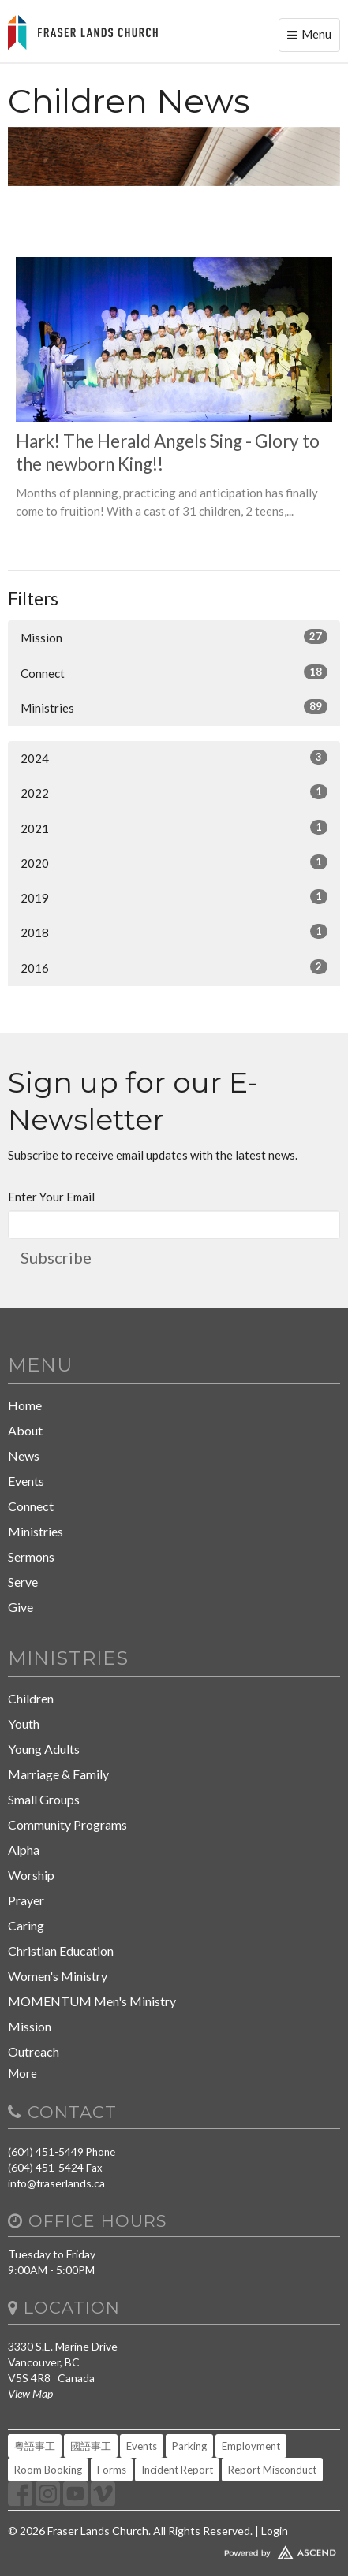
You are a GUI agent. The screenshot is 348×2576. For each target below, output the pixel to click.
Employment (251, 2446)
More (22, 2073)
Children (31, 1698)
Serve (23, 1581)
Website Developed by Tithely (174, 2549)
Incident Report (177, 2469)
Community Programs (67, 1824)
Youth (23, 1723)
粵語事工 (34, 2446)
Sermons (31, 1556)
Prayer (26, 1900)
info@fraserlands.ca (56, 2183)
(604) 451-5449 (46, 2151)
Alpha (23, 1849)
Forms (111, 2469)
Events (26, 1480)
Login (274, 2530)
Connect (174, 672)
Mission (174, 637)
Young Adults (44, 1748)
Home (25, 1405)
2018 (174, 932)
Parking (189, 2446)
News (23, 1455)
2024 (174, 757)
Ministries (174, 707)
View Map (30, 2393)
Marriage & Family (58, 1773)
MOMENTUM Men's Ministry (92, 2000)
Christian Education (61, 1950)
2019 (174, 897)
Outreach (33, 2051)
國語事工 (90, 2446)
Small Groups (44, 1799)
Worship (31, 1874)
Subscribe (56, 1257)
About (25, 1430)
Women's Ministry (57, 1975)
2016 (174, 967)
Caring (26, 1925)
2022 (174, 792)
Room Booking (48, 2469)
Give (20, 1606)
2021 (174, 828)
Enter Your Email (51, 1196)
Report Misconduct (272, 2469)
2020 (174, 862)
